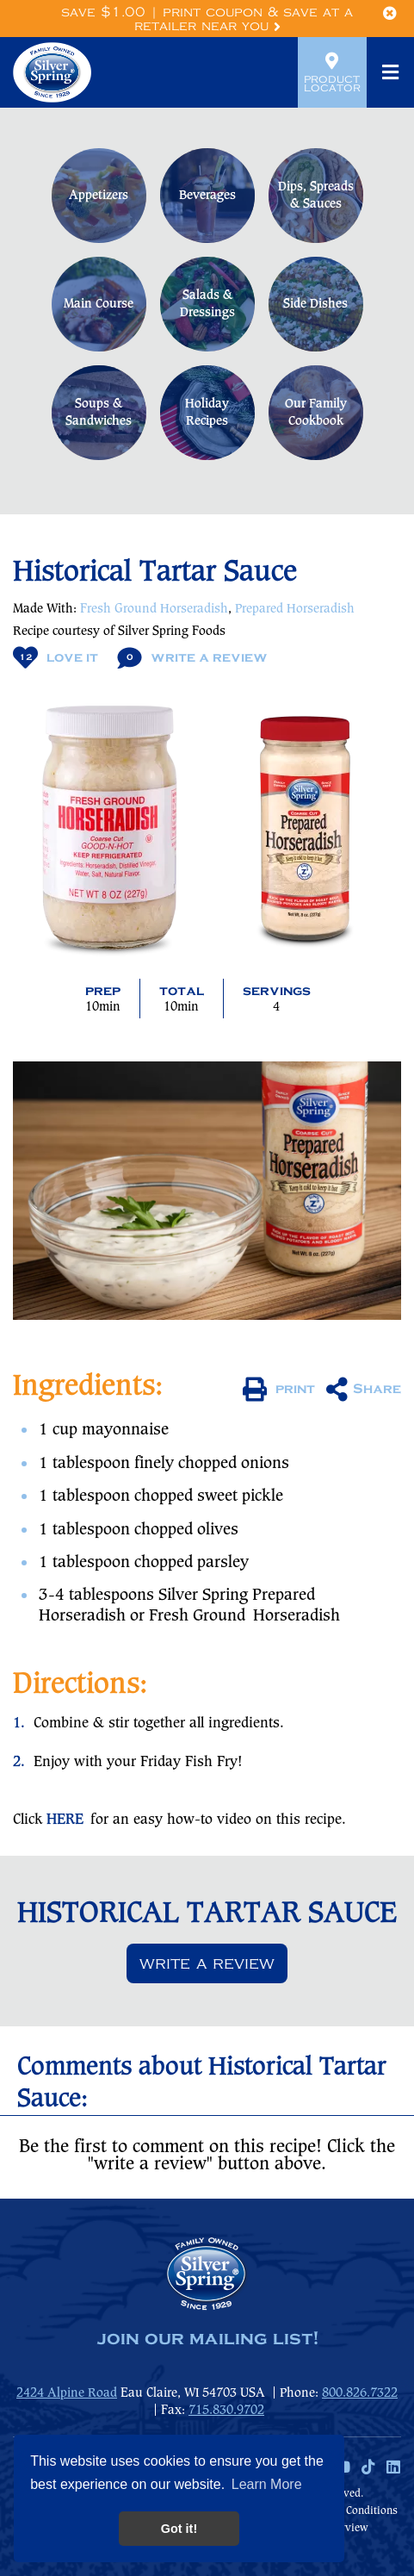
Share (363, 1390)
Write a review (207, 1963)
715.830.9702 (226, 2410)
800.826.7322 (360, 2393)
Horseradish (296, 1616)
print (279, 1390)
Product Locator (332, 72)
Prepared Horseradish (295, 609)
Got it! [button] (179, 2529)
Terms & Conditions (349, 2510)
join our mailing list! (207, 2339)
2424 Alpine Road (66, 2393)
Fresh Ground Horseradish (154, 609)
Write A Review (192, 658)
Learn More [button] (267, 2484)
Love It (55, 658)
